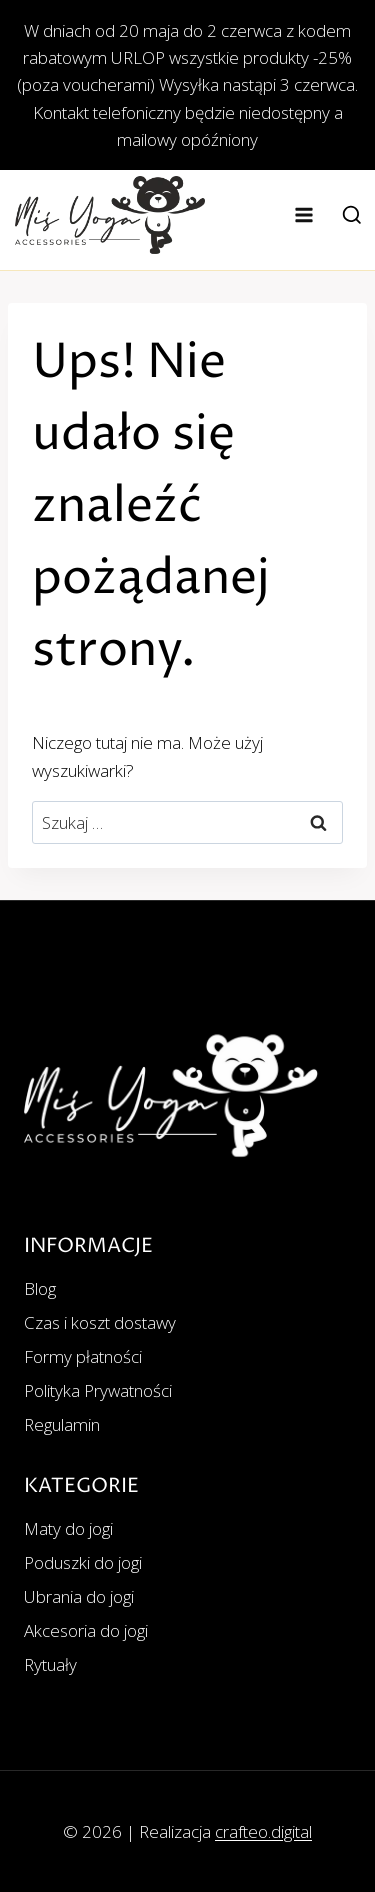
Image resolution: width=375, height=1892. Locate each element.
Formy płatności (83, 1356)
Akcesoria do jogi (86, 1630)
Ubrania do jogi (79, 1596)
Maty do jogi (68, 1528)
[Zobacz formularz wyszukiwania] (352, 216)
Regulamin (62, 1424)
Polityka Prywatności (98, 1390)
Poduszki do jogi (83, 1562)
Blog (40, 1288)
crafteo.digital (263, 1831)
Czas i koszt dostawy (100, 1322)
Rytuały (50, 1664)
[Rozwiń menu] (304, 214)
